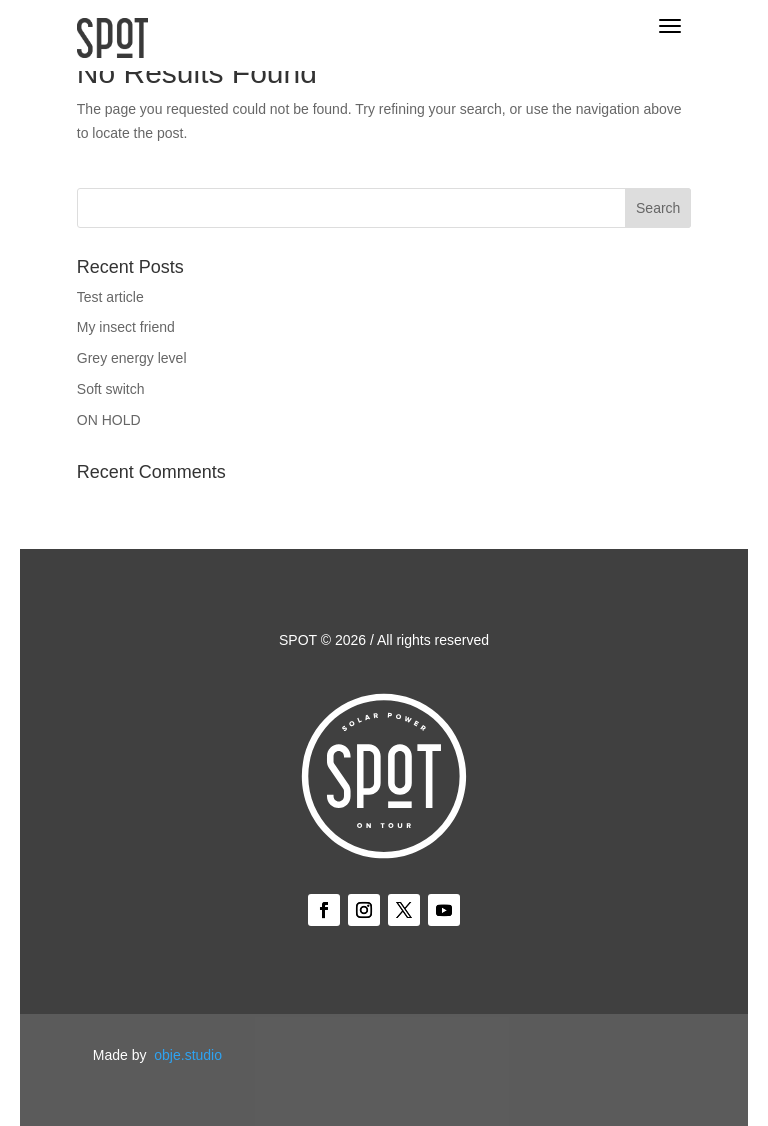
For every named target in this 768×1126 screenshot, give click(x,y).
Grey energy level (132, 358)
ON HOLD (109, 420)
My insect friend (126, 327)
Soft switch (111, 389)
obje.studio (188, 1055)
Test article (110, 297)
